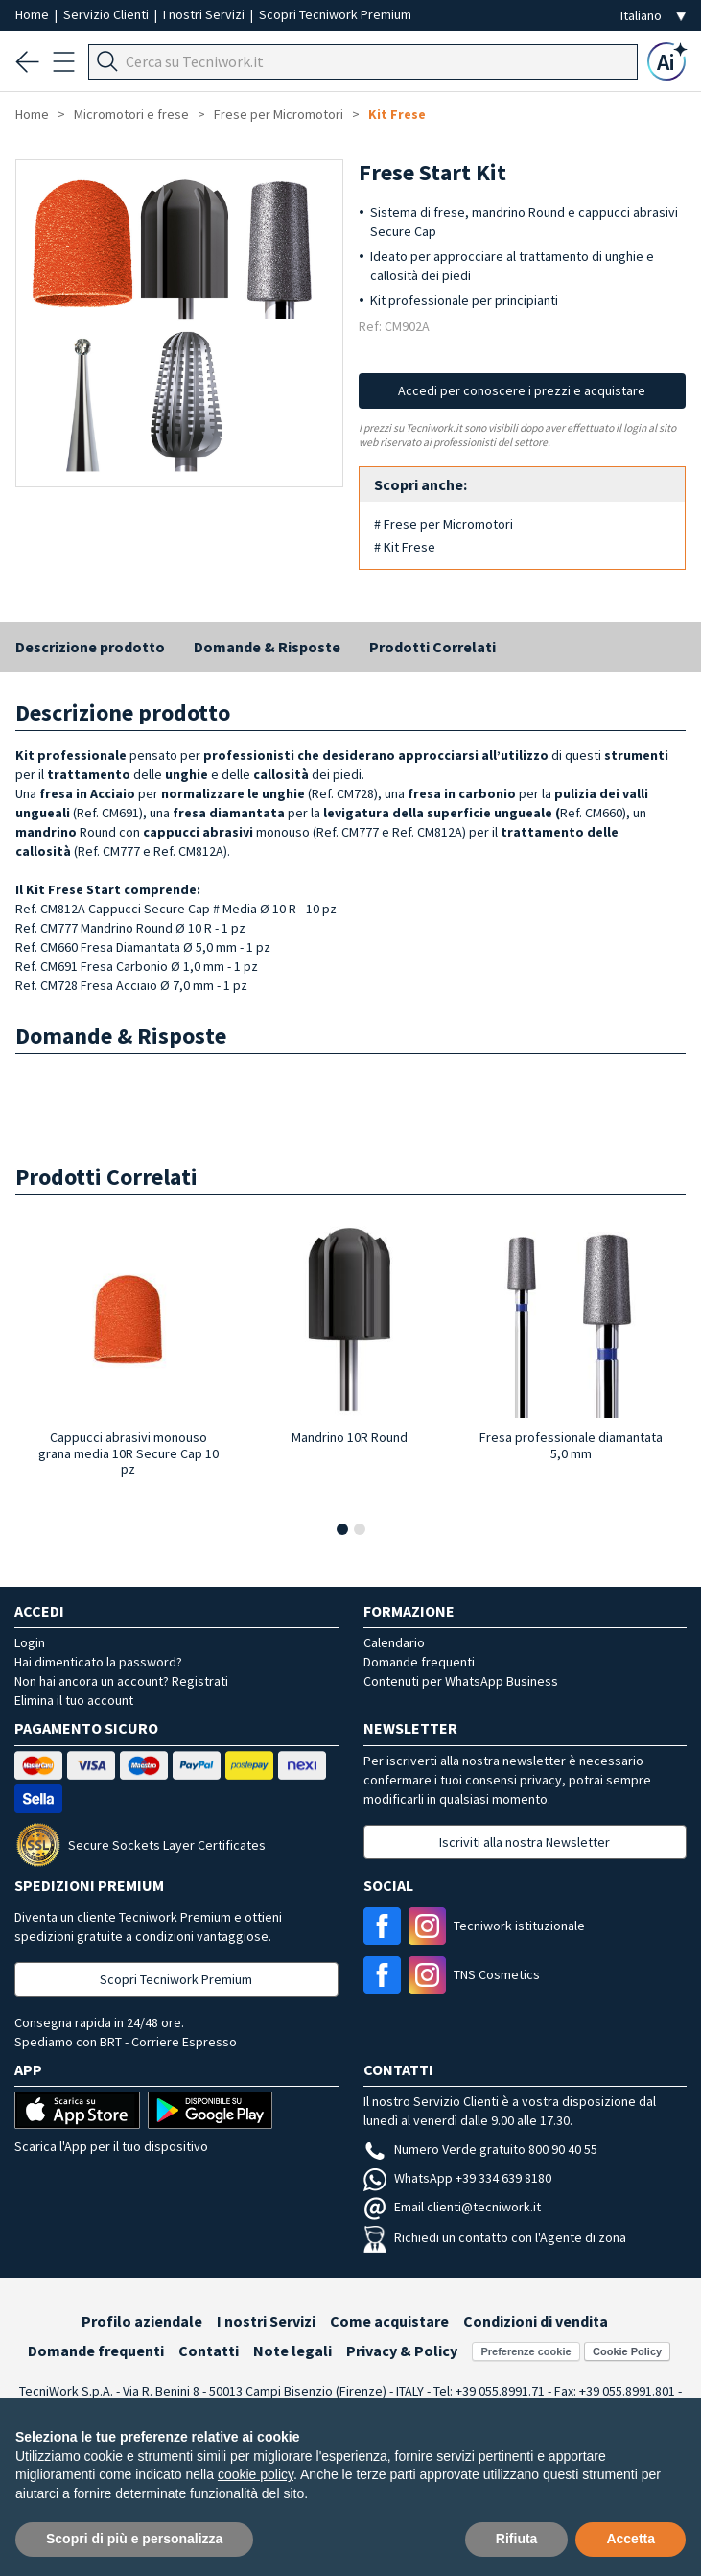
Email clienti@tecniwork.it (452, 2206)
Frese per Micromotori (278, 114)
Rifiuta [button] (517, 2538)
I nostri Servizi (205, 14)
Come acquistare (389, 2320)
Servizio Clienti (107, 14)
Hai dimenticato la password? (98, 1661)
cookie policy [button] (255, 2474)
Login (29, 1642)
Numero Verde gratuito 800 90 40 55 (480, 2149)
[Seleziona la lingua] (653, 16)
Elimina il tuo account (73, 1700)
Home (33, 14)
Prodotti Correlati (432, 646)
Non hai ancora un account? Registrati (121, 1681)
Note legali (292, 2350)
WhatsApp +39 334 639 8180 (457, 2177)
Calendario (394, 1642)
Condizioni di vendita (535, 2320)
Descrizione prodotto (90, 646)
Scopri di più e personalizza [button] (134, 2538)
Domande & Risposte (267, 646)
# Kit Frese (404, 546)
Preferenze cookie (525, 2351)
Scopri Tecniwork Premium (335, 14)
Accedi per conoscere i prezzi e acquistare (521, 390)
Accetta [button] (630, 2538)
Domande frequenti (419, 1661)
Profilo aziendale (142, 2320)
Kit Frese (397, 114)
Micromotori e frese (131, 114)
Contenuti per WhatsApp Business (460, 1681)
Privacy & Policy (401, 2350)
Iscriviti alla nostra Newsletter (524, 1842)
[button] (342, 1529)
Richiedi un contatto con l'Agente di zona (494, 2237)
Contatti (208, 2350)
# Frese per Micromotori (443, 523)
